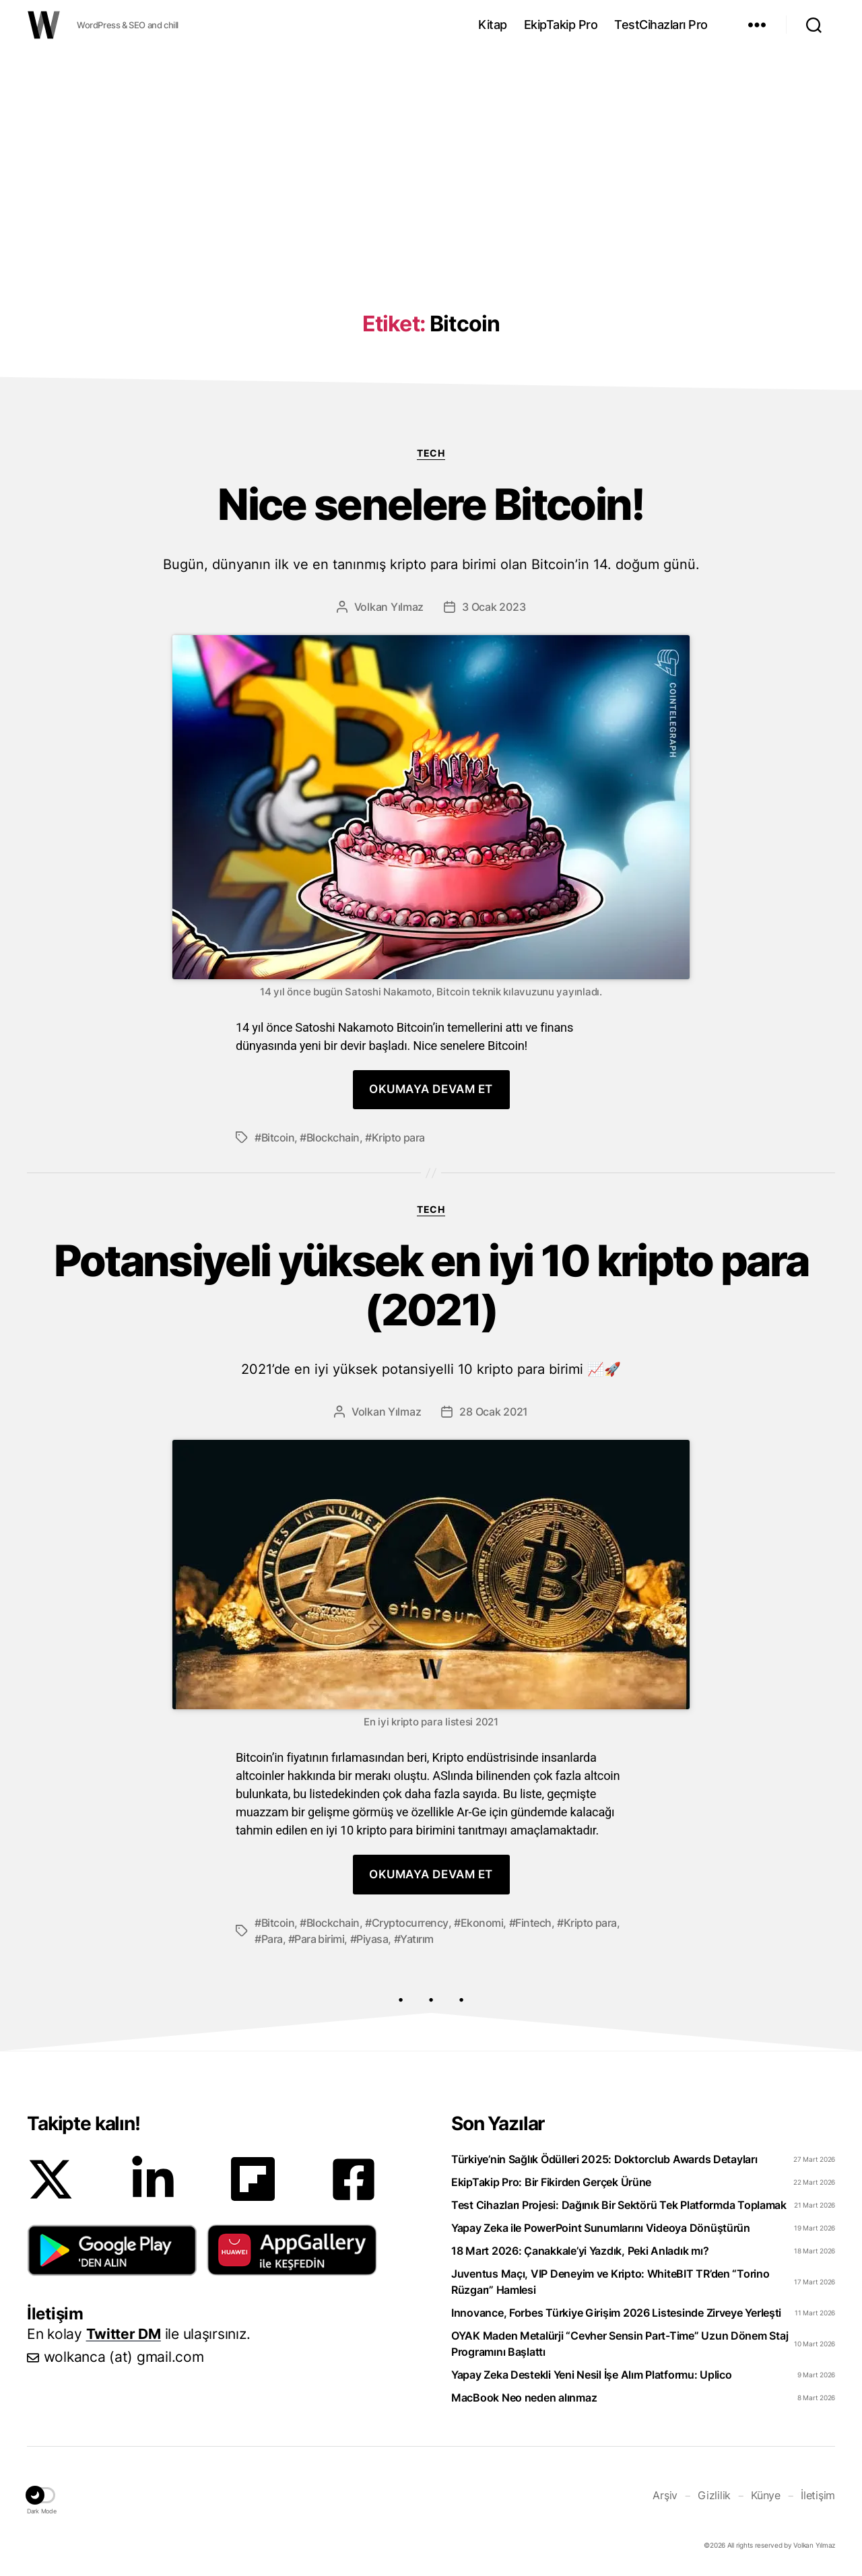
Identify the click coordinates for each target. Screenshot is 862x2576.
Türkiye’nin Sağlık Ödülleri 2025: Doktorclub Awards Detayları (604, 2159)
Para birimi (319, 1939)
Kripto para (398, 1137)
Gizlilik (714, 2495)
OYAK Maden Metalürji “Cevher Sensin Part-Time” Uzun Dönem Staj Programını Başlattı (619, 2343)
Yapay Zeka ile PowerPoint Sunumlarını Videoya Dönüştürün (600, 2228)
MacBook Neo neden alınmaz (524, 2397)
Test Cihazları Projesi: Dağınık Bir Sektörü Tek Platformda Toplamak (619, 2205)
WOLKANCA (44, 25)
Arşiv (665, 2495)
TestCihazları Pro (661, 25)
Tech (430, 453)
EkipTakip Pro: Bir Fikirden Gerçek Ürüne (551, 2182)
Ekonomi (482, 1922)
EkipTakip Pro (561, 25)
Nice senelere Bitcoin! (431, 526)
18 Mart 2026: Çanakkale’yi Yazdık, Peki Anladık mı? (579, 2250)
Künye (766, 2495)
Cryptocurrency (410, 1922)
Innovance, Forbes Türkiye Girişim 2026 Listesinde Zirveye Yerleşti (616, 2312)
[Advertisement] (431, 157)
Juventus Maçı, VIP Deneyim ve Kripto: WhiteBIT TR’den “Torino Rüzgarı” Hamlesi (610, 2282)
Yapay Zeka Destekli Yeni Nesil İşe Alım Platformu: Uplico (591, 2374)
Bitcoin (278, 1137)
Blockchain (333, 1137)
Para (272, 1939)
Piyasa (372, 1939)
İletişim (818, 2495)
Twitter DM (123, 2333)
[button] (112, 2250)
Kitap (492, 25)
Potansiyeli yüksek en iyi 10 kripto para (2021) (431, 1307)
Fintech (533, 1922)
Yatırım (417, 1939)
